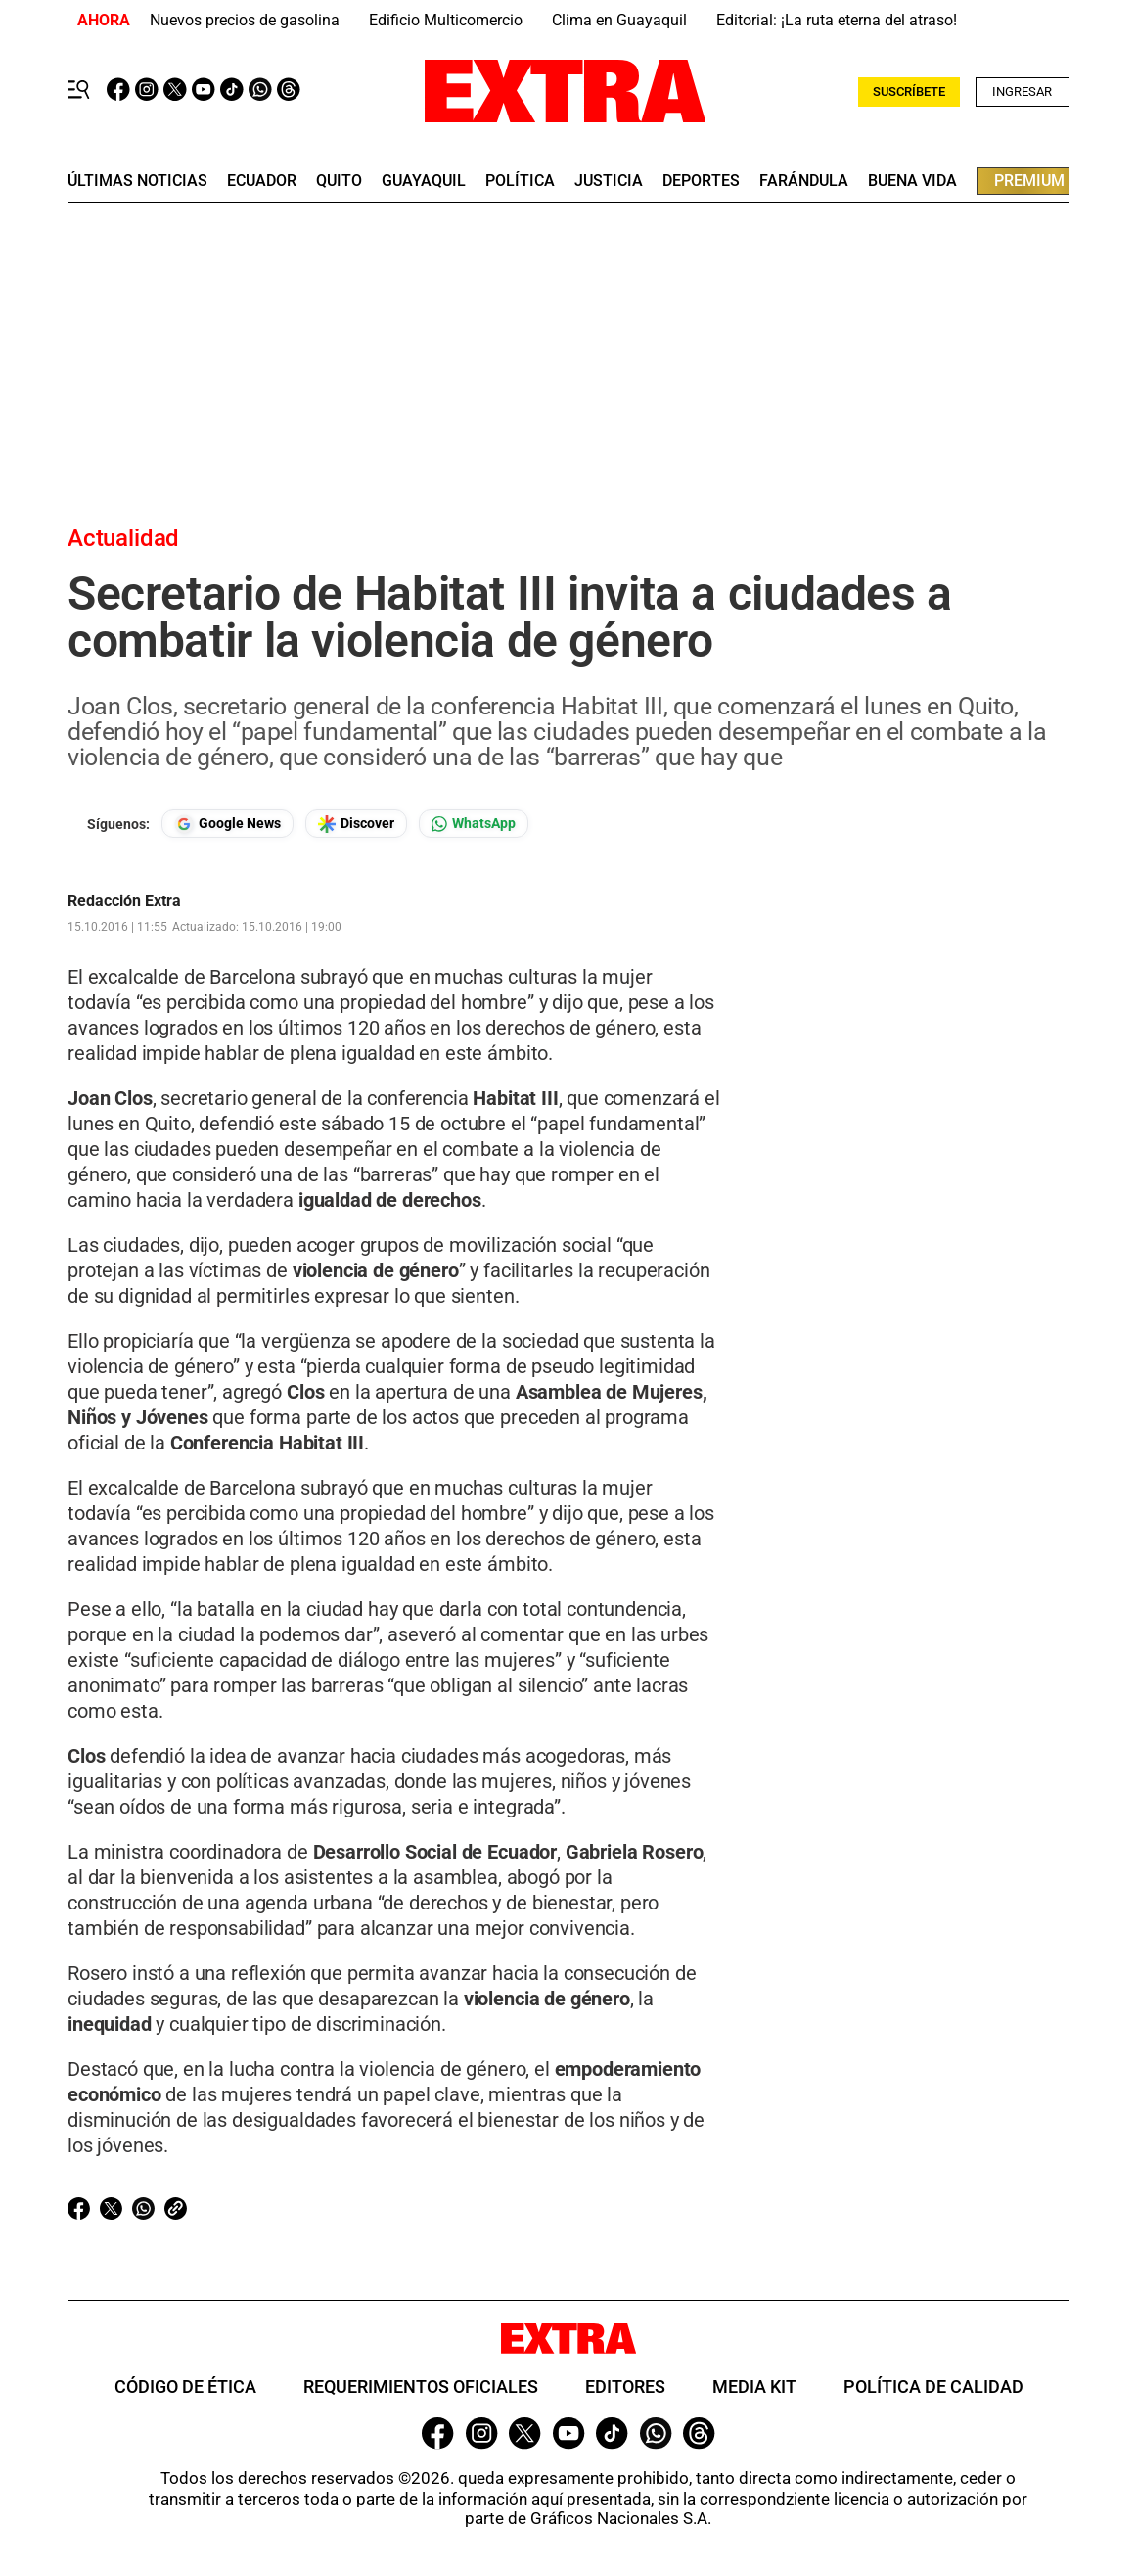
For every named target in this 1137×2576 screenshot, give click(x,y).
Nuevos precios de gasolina (245, 20)
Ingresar (1022, 91)
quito (339, 181)
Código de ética (185, 2386)
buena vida (912, 181)
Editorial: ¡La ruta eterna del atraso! (836, 20)
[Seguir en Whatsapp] (473, 823)
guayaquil (424, 181)
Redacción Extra (124, 901)
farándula (803, 181)
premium (1029, 180)
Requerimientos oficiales (420, 2386)
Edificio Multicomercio (446, 20)
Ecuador (261, 181)
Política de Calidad (933, 2386)
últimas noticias (137, 181)
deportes (701, 181)
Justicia (608, 181)
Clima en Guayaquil (619, 20)
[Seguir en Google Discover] (356, 823)
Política (520, 181)
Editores (625, 2386)
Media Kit (754, 2386)
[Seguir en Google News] (227, 823)
